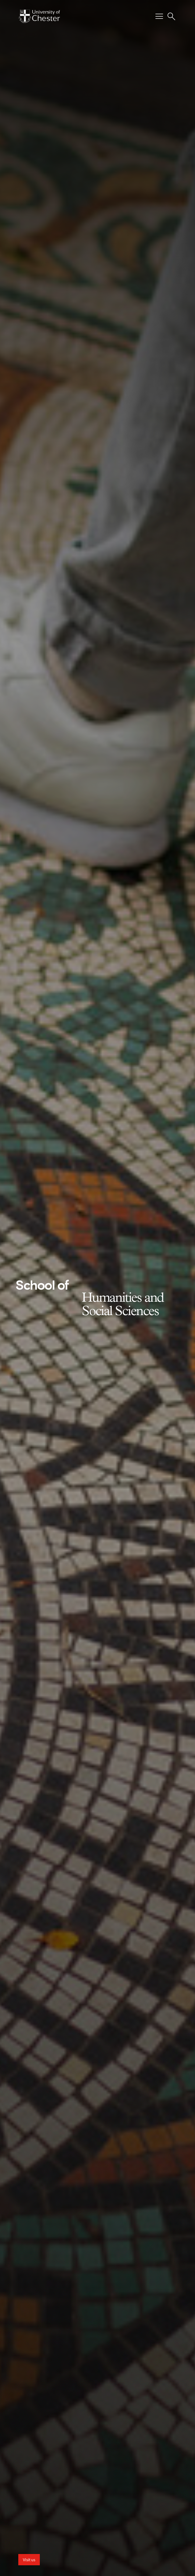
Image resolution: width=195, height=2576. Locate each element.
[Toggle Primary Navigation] (159, 16)
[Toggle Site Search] (171, 16)
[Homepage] (39, 16)
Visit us (29, 2559)
